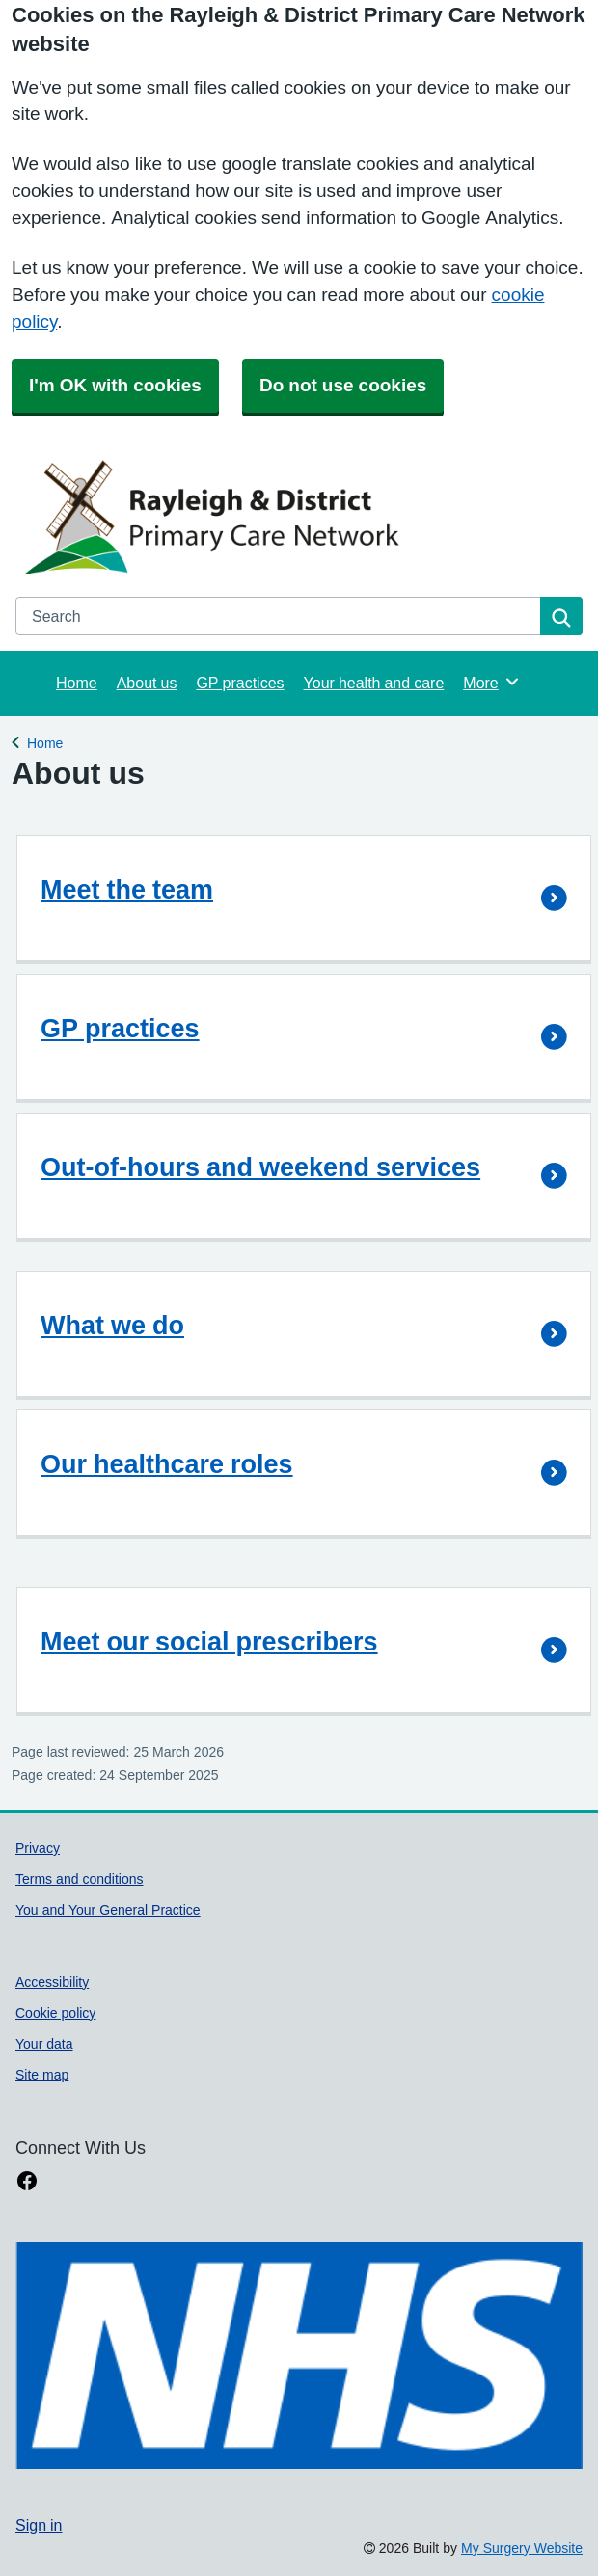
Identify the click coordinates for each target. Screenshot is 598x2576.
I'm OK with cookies (115, 385)
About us (147, 682)
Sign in (38, 2525)
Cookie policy (55, 2013)
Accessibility (52, 1982)
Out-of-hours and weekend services (260, 1167)
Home (76, 682)
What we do (112, 1325)
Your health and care (374, 682)
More (491, 681)
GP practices (240, 682)
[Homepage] (295, 516)
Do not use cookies (342, 385)
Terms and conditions (79, 1879)
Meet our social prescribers (209, 1641)
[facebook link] (27, 2181)
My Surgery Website (522, 2548)
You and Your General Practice (108, 1910)
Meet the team (127, 889)
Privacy (37, 1848)
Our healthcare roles (167, 1464)
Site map (41, 2074)
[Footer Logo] (299, 2355)
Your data (44, 2044)
